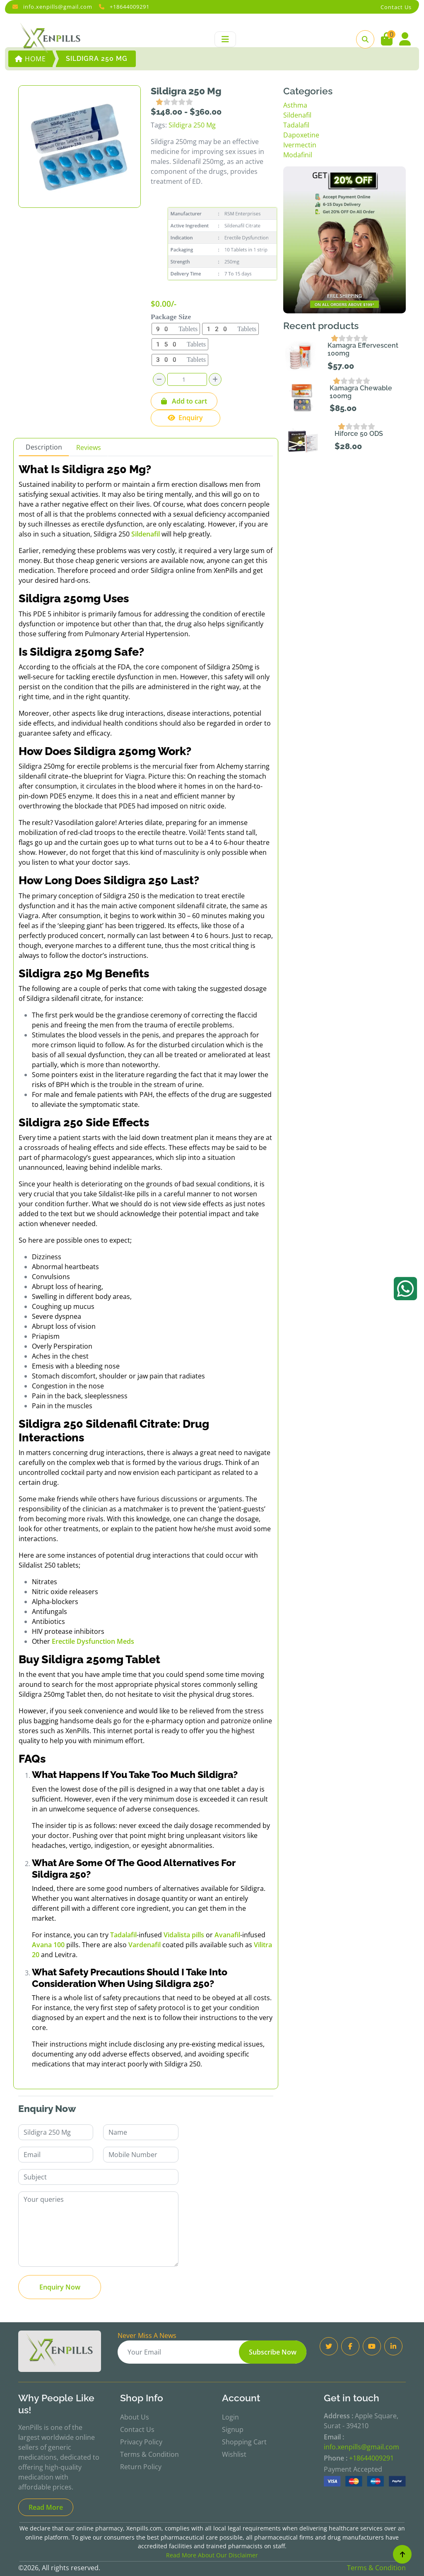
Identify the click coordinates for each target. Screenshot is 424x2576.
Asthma (295, 105)
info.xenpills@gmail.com (57, 6)
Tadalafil (296, 125)
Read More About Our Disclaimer (212, 2555)
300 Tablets (180, 359)
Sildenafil (297, 115)
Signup (232, 2429)
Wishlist (234, 2454)
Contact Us (137, 2429)
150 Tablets (180, 344)
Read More (46, 2507)
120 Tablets (231, 329)
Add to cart (184, 401)
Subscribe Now (272, 2352)
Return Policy (140, 2466)
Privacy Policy (141, 2441)
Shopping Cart (244, 2441)
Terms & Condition (149, 2454)
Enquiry (185, 417)
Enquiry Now (59, 2287)
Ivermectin (299, 144)
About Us (134, 2417)
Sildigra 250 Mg (192, 125)
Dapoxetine (301, 135)
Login (230, 2417)
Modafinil (297, 154)
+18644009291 (129, 6)
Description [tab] (44, 447)
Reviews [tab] (88, 447)
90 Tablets (176, 329)
